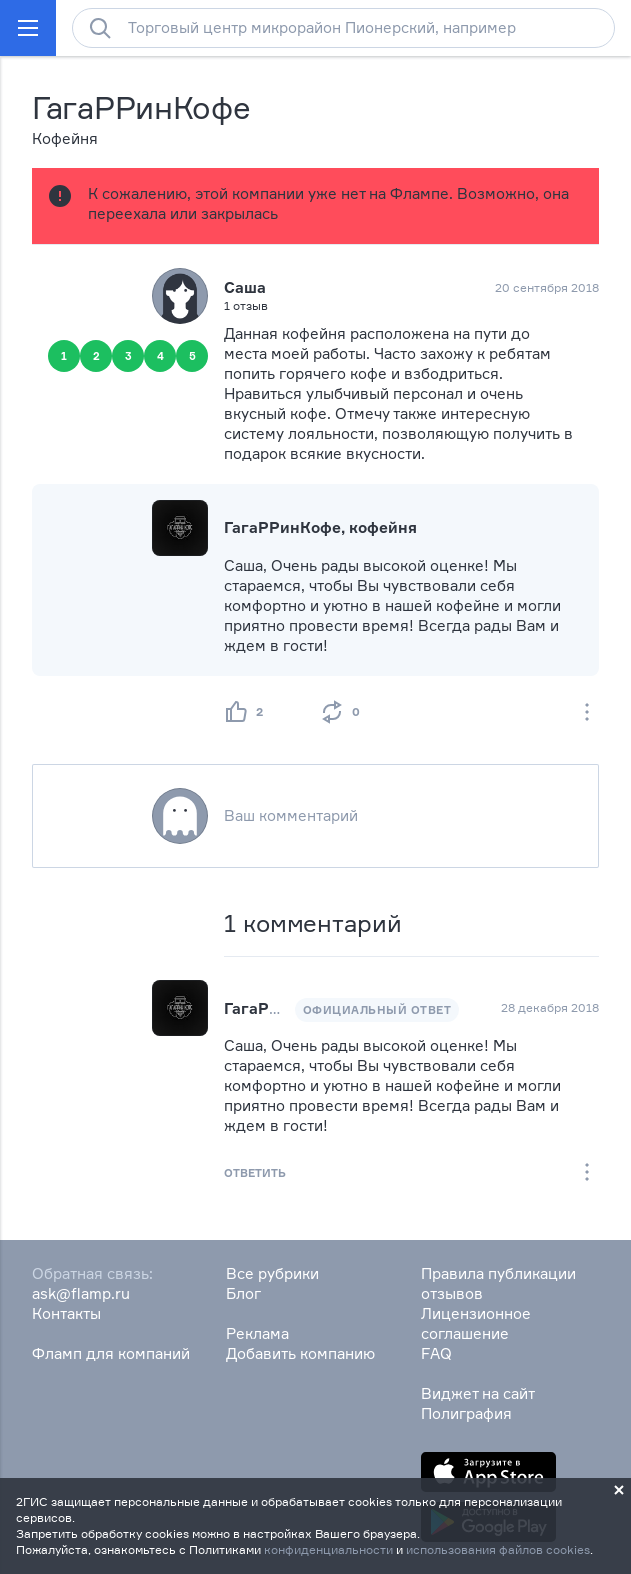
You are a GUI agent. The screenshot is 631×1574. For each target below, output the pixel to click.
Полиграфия (466, 1413)
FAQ (436, 1353)
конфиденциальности (328, 1549)
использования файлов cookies (498, 1549)
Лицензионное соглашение (476, 1323)
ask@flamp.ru (81, 1293)
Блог (243, 1293)
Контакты (66, 1313)
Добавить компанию (300, 1353)
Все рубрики (272, 1273)
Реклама (257, 1333)
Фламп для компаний (111, 1353)
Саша (245, 287)
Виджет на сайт (478, 1393)
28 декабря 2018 (550, 1007)
